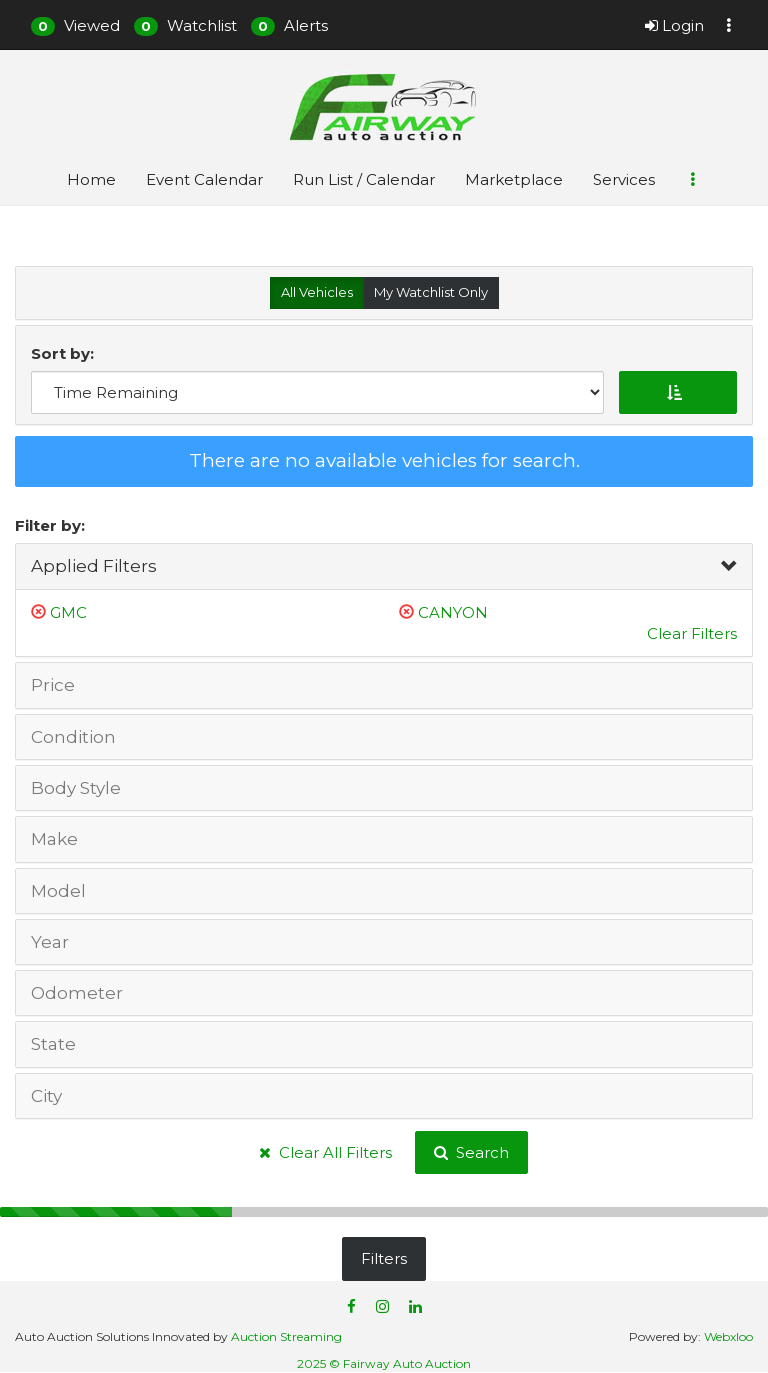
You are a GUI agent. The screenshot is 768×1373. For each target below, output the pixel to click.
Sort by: (66, 353)
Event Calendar (204, 179)
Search (471, 1152)
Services (624, 179)
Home (91, 179)
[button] (75, 25)
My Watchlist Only (431, 292)
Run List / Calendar (364, 179)
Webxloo (728, 1336)
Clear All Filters (325, 1152)
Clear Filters (692, 633)
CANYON (453, 612)
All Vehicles (317, 292)
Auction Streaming (286, 1336)
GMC (68, 612)
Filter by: (50, 525)
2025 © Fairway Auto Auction (384, 1363)
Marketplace (514, 179)
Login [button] (674, 25)
